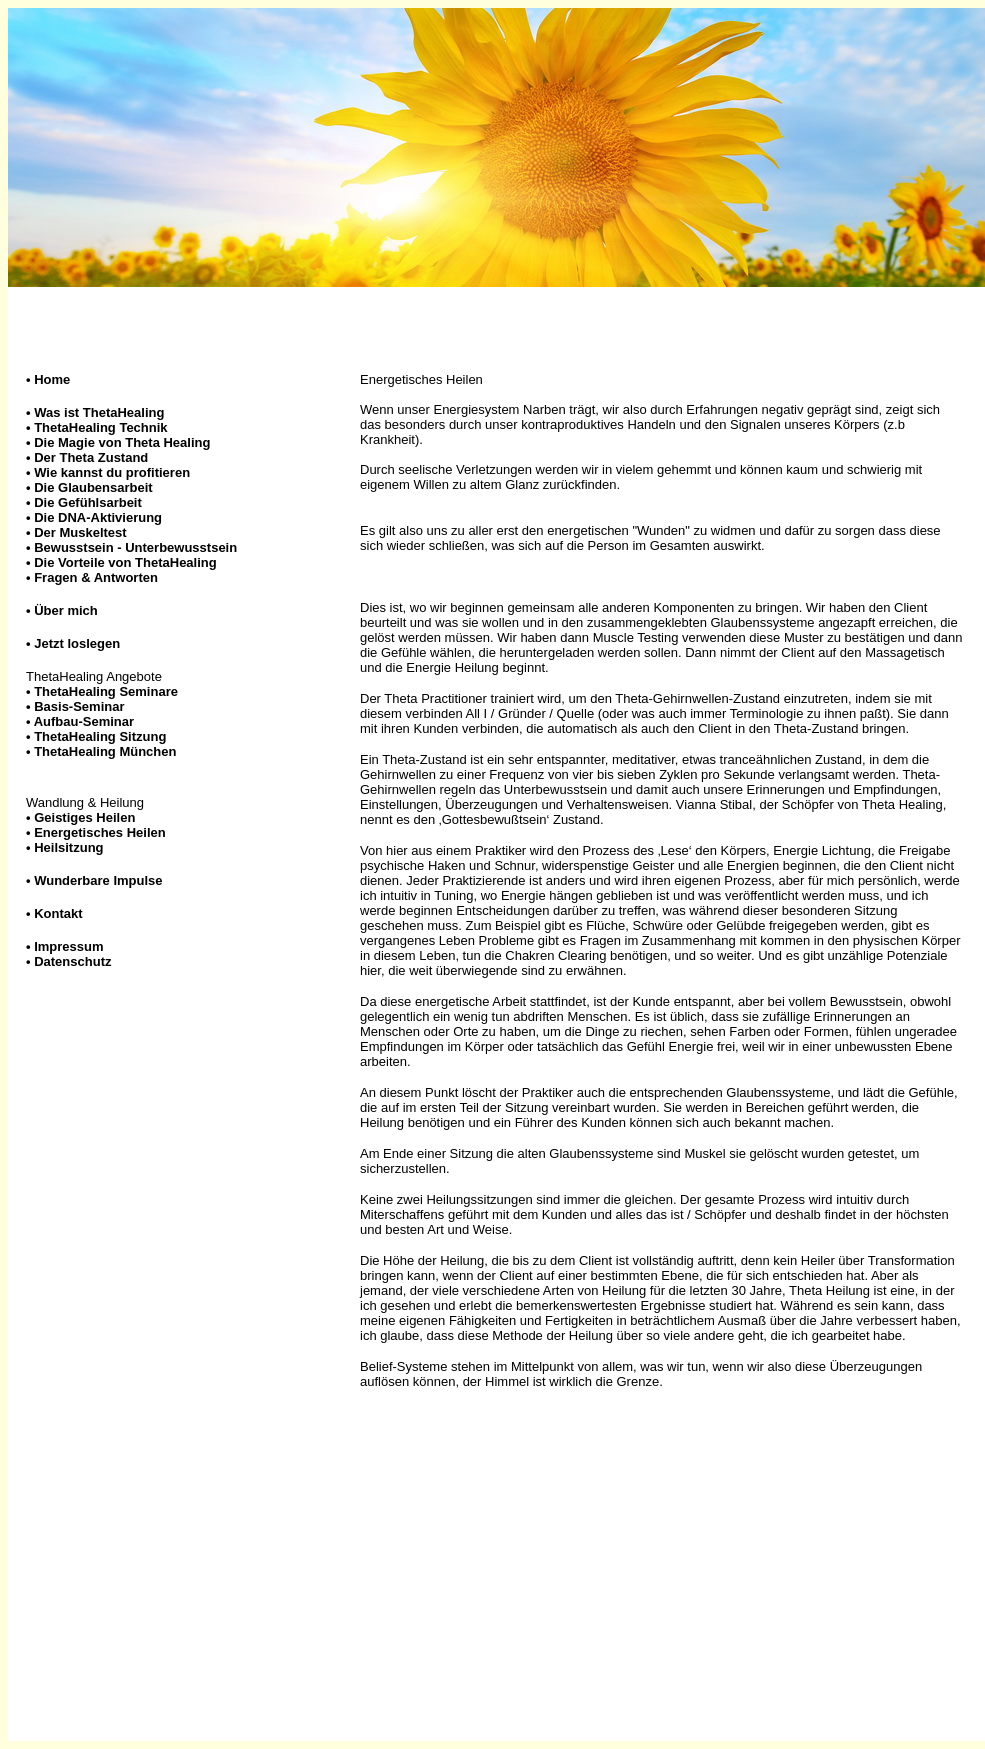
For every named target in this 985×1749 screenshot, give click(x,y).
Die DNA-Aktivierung (98, 517)
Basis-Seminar (79, 706)
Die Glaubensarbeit (93, 487)
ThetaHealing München (105, 751)
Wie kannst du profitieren (108, 472)
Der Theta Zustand (87, 457)
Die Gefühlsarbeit (88, 502)
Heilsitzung (68, 847)
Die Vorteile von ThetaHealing (125, 562)
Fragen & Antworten (96, 577)
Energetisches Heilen (100, 832)
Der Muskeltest (80, 532)
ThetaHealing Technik (100, 427)
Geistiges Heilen (84, 817)
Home (52, 379)
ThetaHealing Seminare (106, 691)
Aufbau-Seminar (84, 721)
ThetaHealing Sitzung (100, 736)
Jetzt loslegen (77, 643)
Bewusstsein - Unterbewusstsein (135, 547)
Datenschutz (72, 961)
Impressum (68, 946)
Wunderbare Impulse (98, 880)
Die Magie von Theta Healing (118, 442)
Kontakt (58, 913)
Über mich (66, 610)
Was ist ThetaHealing (99, 412)
